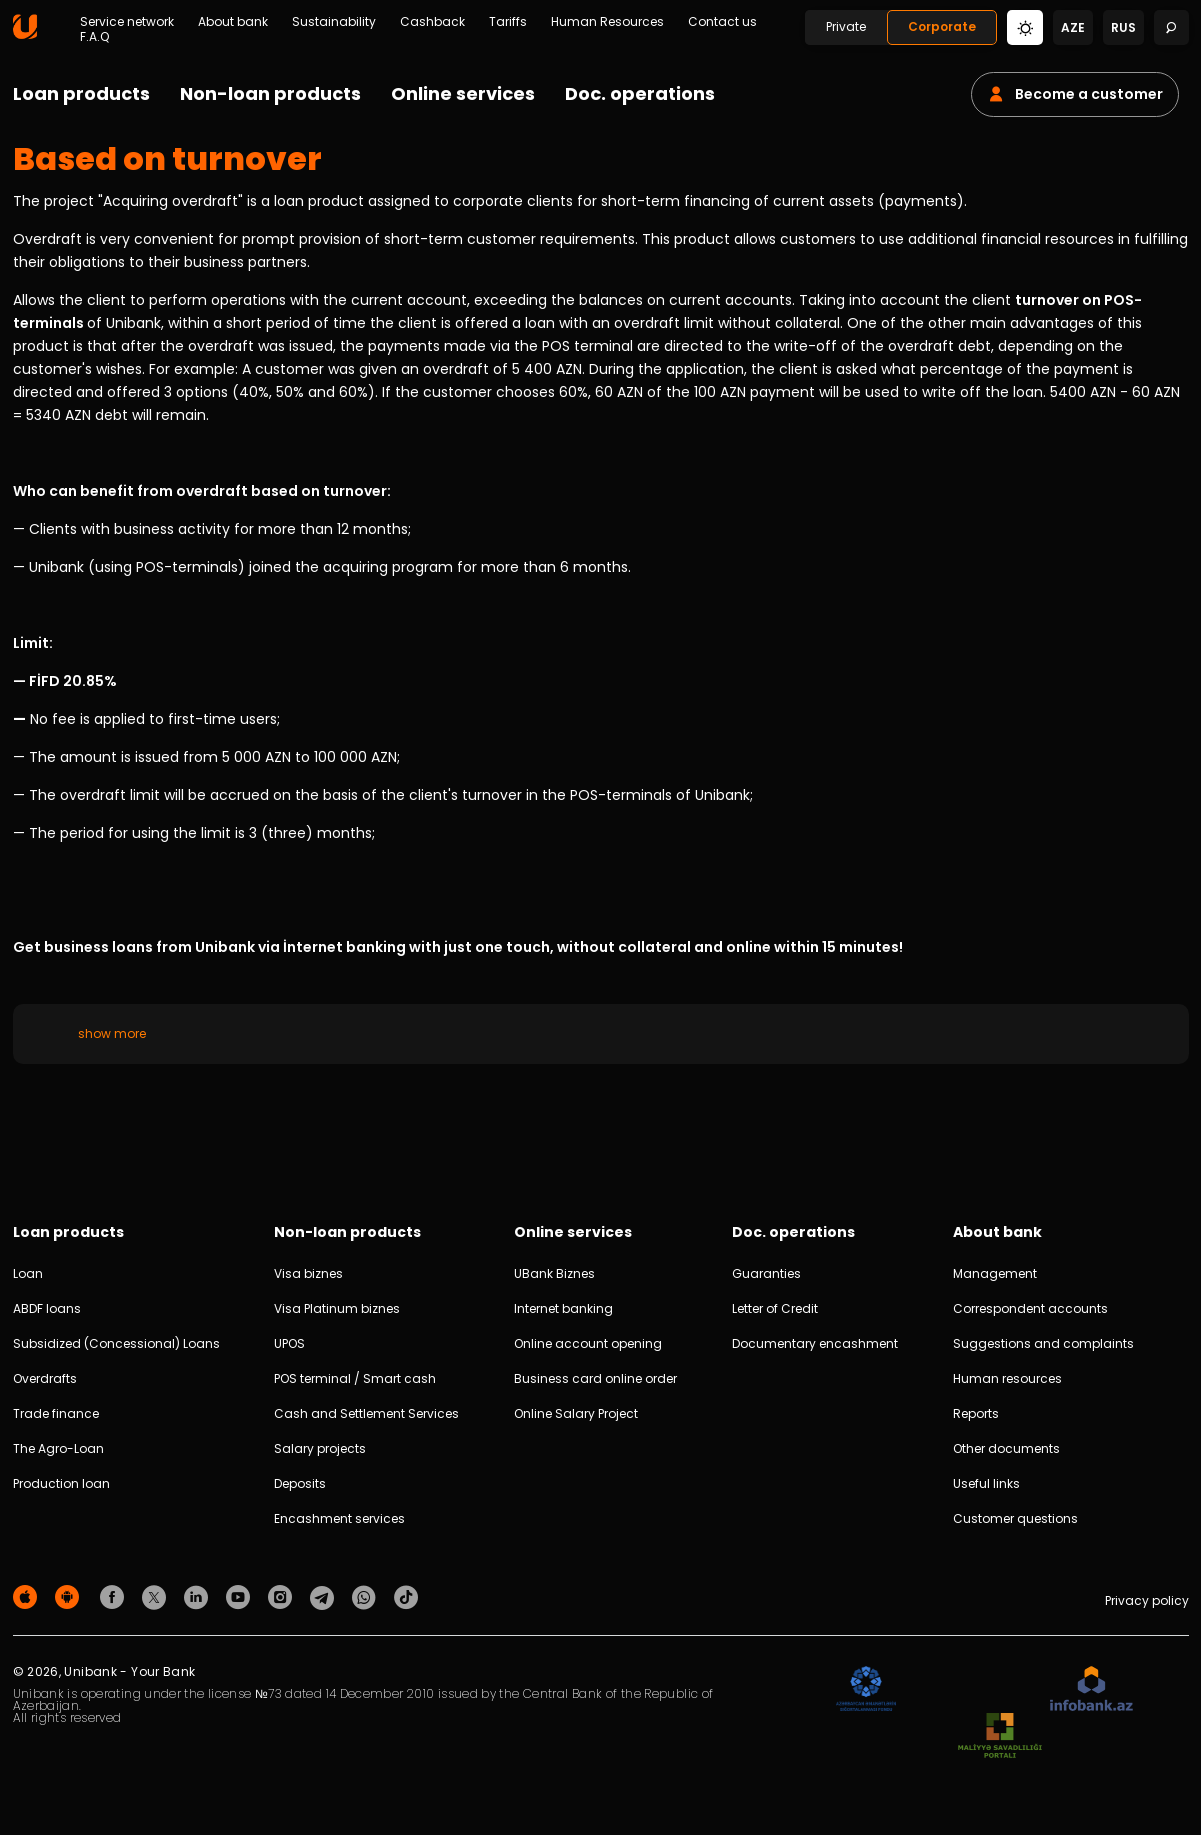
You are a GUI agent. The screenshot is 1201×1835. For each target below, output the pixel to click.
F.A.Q (94, 37)
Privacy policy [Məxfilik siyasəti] (1147, 1600)
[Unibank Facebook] (115, 1596)
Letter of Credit (775, 1308)
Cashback (432, 22)
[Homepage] (25, 34)
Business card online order (595, 1378)
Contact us (722, 22)
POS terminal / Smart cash (355, 1378)
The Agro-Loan (58, 1448)
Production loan (61, 1483)
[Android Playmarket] (70, 1596)
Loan (28, 1273)
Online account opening (588, 1343)
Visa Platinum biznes (337, 1308)
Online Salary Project (576, 1413)
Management (995, 1273)
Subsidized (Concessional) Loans (116, 1343)
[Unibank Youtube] (241, 1596)
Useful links (986, 1483)
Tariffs (508, 22)
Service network (127, 22)
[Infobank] (1091, 1689)
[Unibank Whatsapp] (367, 1596)
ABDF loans (47, 1308)
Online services (463, 93)
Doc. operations (640, 93)
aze (1073, 27)
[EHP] (973, 1689)
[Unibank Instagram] (283, 1596)
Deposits (300, 1483)
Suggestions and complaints (1043, 1343)
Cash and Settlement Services (366, 1413)
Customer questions (1015, 1518)
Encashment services (339, 1518)
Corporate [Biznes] (942, 26)
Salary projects (320, 1448)
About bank (233, 22)
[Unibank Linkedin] (199, 1596)
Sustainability (334, 22)
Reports (976, 1413)
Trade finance (56, 1413)
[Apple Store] (28, 1596)
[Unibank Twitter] (157, 1596)
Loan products (81, 93)
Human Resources (607, 22)
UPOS (289, 1343)
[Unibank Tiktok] (406, 1596)
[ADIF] (866, 1689)
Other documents (1006, 1448)
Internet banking (563, 1308)
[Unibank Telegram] (325, 1596)
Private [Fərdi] (846, 26)
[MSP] (1000, 1736)
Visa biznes (308, 1273)
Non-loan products (270, 93)
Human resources (1007, 1378)
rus (1123, 27)
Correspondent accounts (1030, 1308)
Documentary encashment (815, 1343)
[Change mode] (1025, 26)
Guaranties (766, 1273)
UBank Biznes (554, 1273)
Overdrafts (45, 1378)
